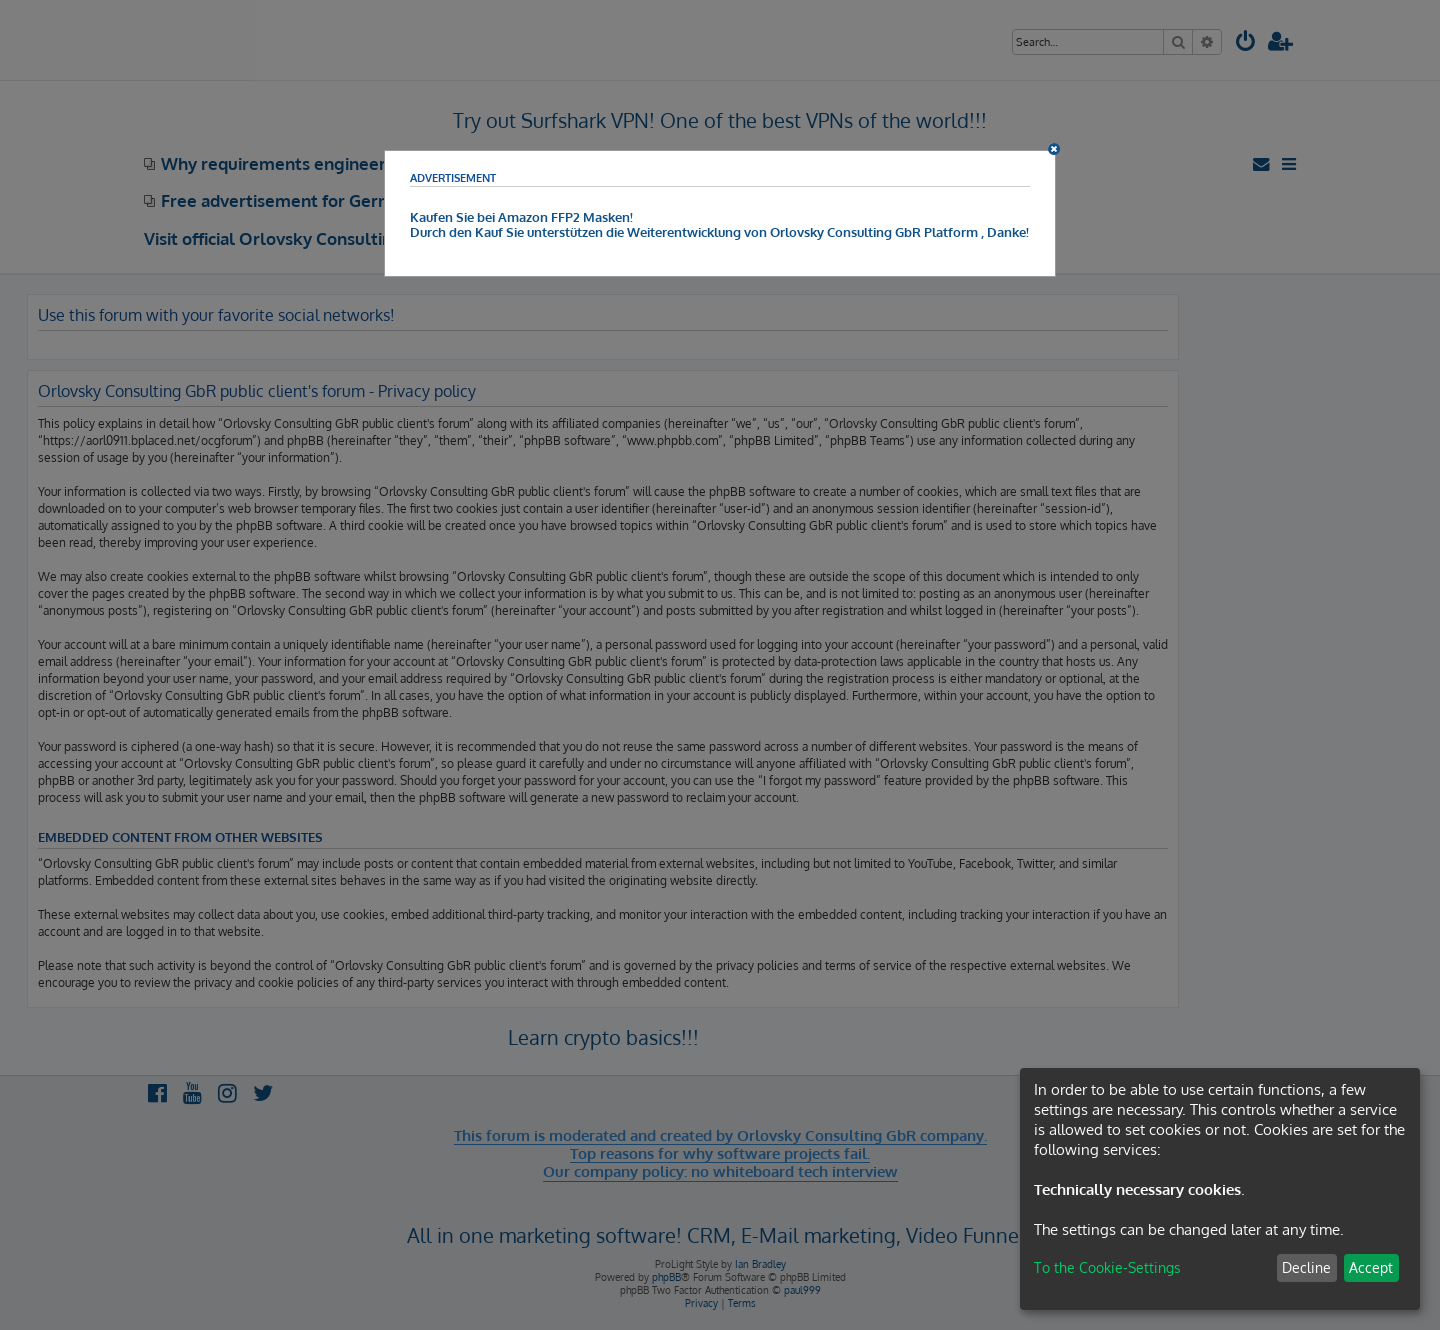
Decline (1306, 1267)
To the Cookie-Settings (1107, 1267)
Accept (1371, 1267)
